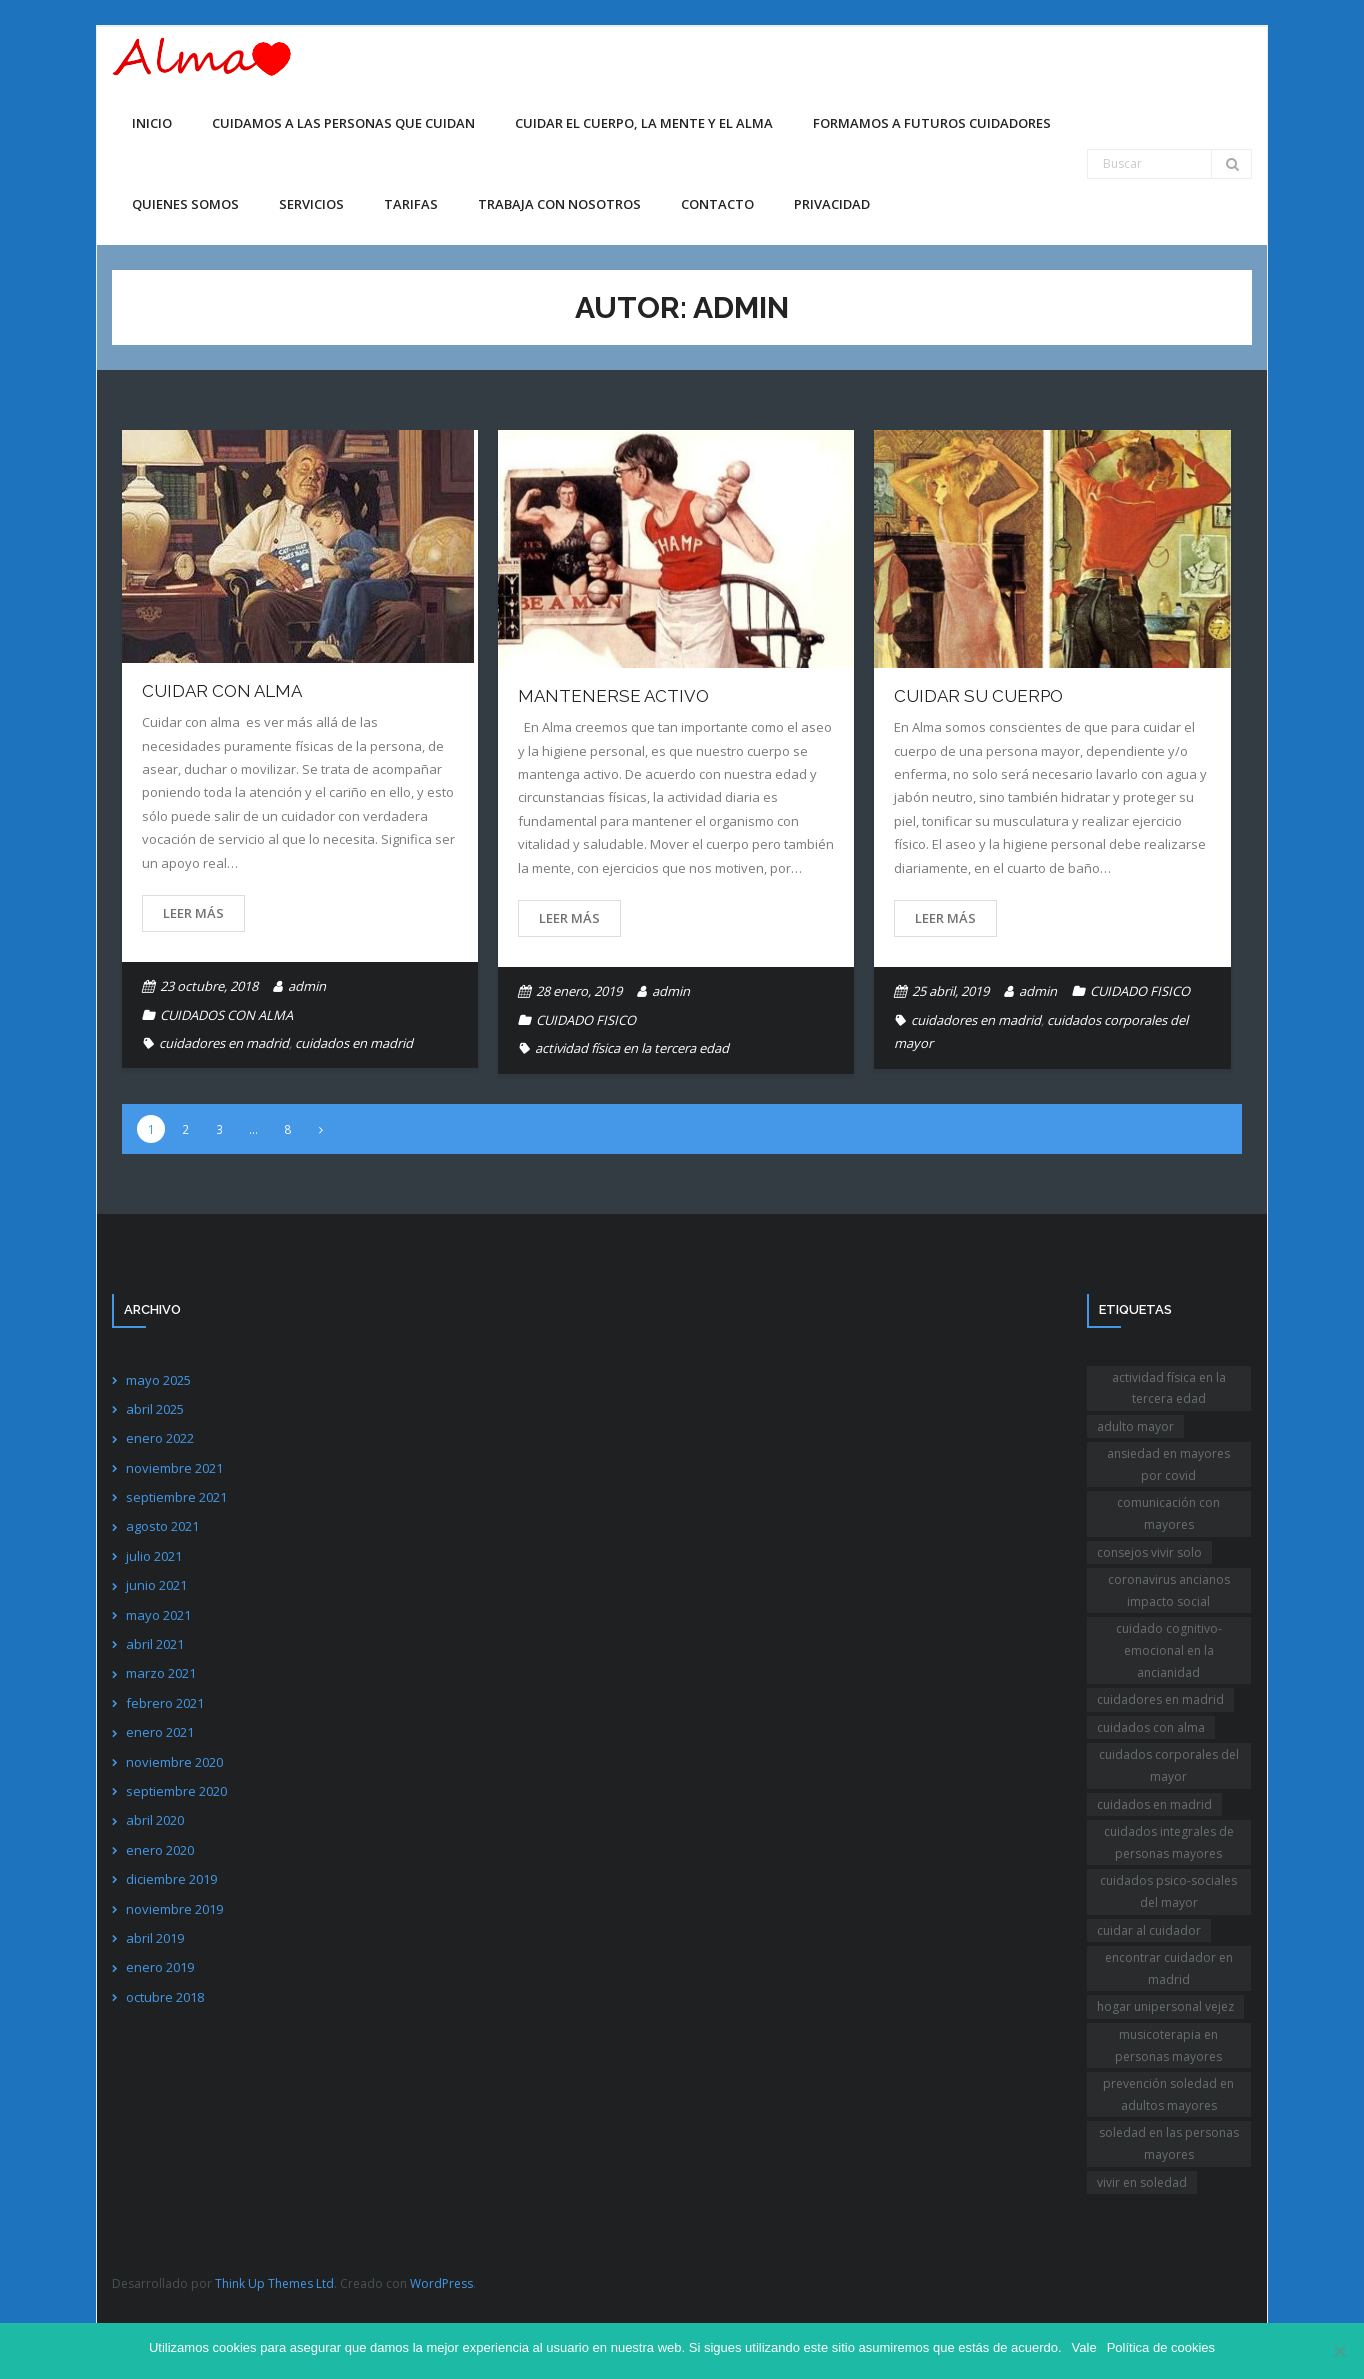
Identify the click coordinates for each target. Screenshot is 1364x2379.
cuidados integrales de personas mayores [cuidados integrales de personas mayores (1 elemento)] (1169, 1842)
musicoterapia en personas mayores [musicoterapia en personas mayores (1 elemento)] (1168, 2045)
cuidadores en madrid (224, 1043)
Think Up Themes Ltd (274, 2283)
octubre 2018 (165, 1997)
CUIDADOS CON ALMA (226, 1015)
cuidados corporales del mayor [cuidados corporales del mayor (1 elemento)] (1169, 1765)
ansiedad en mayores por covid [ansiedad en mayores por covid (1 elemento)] (1168, 1464)
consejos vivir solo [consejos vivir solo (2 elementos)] (1149, 1552)
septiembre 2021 (176, 1497)
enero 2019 (160, 1967)
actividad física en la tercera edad (632, 1048)
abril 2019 (155, 1938)
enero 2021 (160, 1732)
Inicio (152, 123)
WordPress (441, 2283)
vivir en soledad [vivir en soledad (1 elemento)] (1142, 2182)
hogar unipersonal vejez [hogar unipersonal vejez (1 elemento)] (1165, 2006)
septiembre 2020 (176, 1791)
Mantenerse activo (613, 696)
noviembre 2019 (174, 1909)
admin (307, 986)
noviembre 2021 (174, 1468)
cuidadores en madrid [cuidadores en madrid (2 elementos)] (1160, 1699)
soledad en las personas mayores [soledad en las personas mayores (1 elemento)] (1169, 2143)
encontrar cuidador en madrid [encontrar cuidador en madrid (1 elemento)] (1169, 1968)
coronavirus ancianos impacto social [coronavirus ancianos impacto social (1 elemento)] (1169, 1590)
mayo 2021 (158, 1615)
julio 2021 (154, 1556)
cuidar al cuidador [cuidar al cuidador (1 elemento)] (1149, 1930)
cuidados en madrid (354, 1043)
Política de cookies (1161, 2347)
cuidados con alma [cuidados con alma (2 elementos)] (1151, 1727)
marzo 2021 (161, 1673)
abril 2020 (155, 1820)
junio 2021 (156, 1585)
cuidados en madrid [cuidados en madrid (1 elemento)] (1154, 1804)
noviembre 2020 (174, 1762)
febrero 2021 (165, 1703)
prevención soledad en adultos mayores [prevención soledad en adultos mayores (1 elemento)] (1168, 2094)
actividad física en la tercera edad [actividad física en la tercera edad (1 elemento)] (1169, 1388)
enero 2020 (160, 1850)
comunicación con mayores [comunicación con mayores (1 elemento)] (1168, 1513)
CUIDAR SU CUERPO (978, 696)
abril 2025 (155, 1409)
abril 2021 (155, 1644)
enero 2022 (160, 1438)
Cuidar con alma (222, 691)
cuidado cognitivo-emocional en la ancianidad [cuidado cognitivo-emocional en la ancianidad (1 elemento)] (1169, 1650)
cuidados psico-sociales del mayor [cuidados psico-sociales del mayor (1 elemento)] (1168, 1891)
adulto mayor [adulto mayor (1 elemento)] (1135, 1426)
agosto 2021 (162, 1526)
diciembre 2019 (171, 1879)
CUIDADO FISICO (586, 1020)
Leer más (193, 913)
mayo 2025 (158, 1380)
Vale (1084, 2347)
